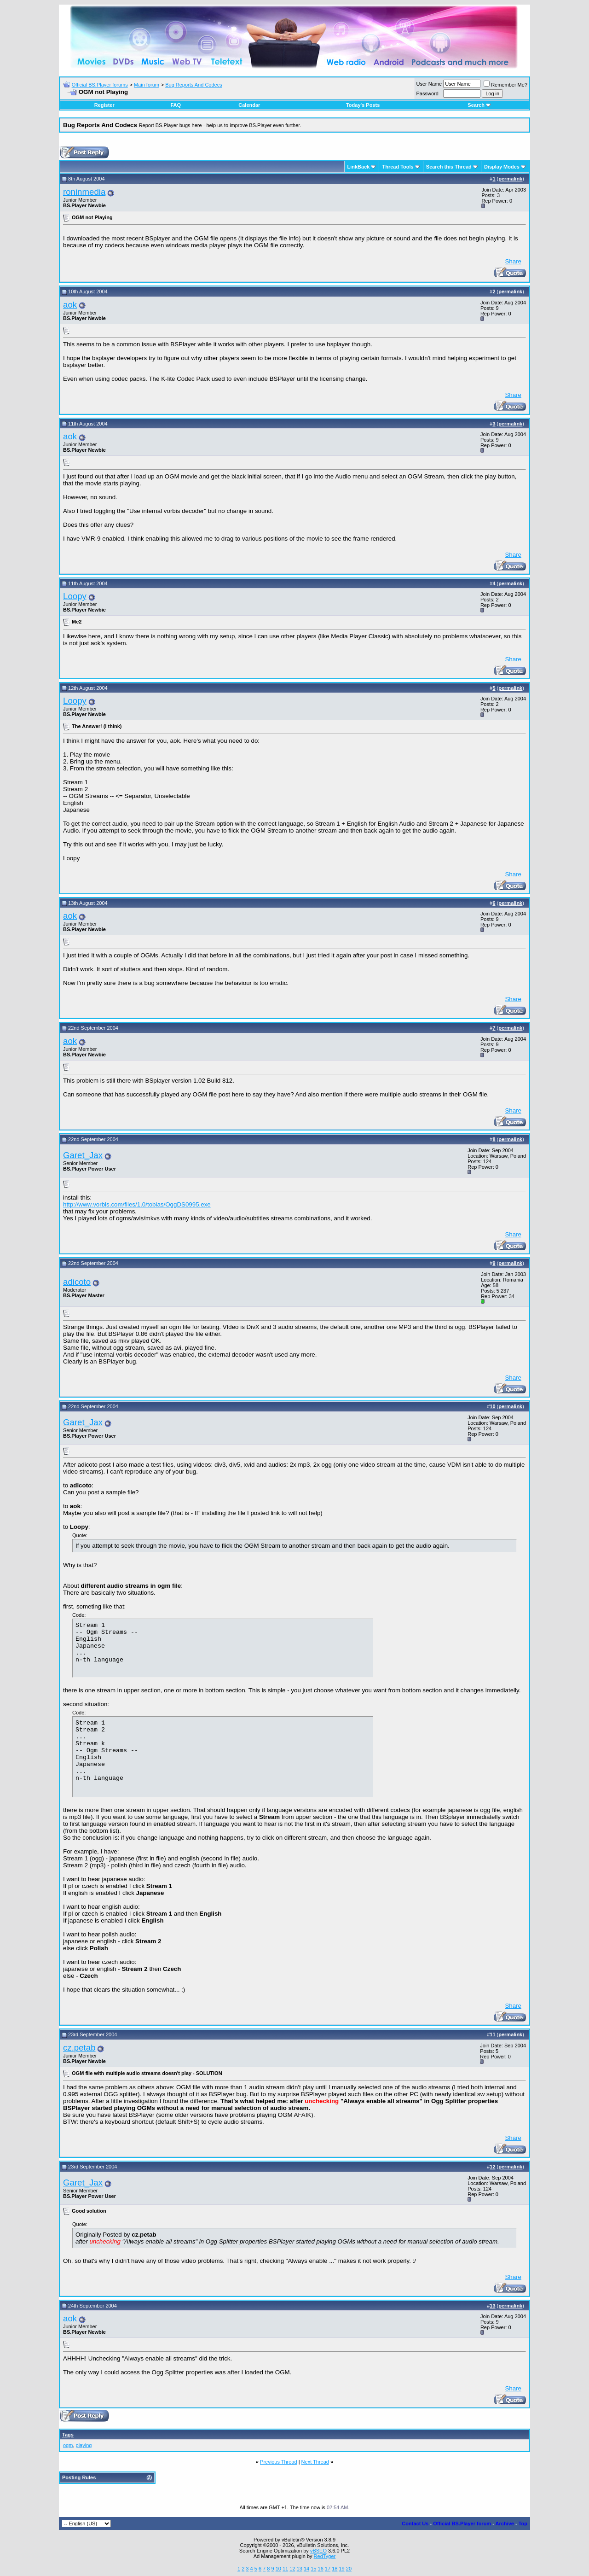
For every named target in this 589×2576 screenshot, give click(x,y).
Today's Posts (363, 105)
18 (334, 2568)
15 (313, 2568)
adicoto (77, 1282)
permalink (510, 178)
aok (70, 304)
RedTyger (325, 2556)
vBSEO (318, 2550)
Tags (68, 2434)
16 (320, 2568)
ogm (68, 2445)
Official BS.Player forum (462, 2523)
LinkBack (358, 166)
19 (341, 2568)
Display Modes (502, 166)
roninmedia (84, 192)
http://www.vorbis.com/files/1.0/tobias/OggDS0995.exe (137, 1204)
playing (84, 2445)
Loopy (75, 596)
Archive (505, 2523)
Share (513, 261)
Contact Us (415, 2523)
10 (278, 2568)
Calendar (249, 105)
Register (104, 105)
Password (427, 93)
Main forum (146, 84)
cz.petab (79, 2047)
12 (292, 2568)
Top (523, 2523)
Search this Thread (449, 166)
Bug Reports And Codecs (193, 84)
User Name (429, 84)
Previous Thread (278, 2462)
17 (327, 2568)
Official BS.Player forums (100, 84)
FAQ (175, 105)
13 (299, 2568)
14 (306, 2568)
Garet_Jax (83, 1155)
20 (349, 2568)
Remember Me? (505, 84)
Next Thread (315, 2462)
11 (285, 2568)
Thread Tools (397, 166)
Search (479, 105)
